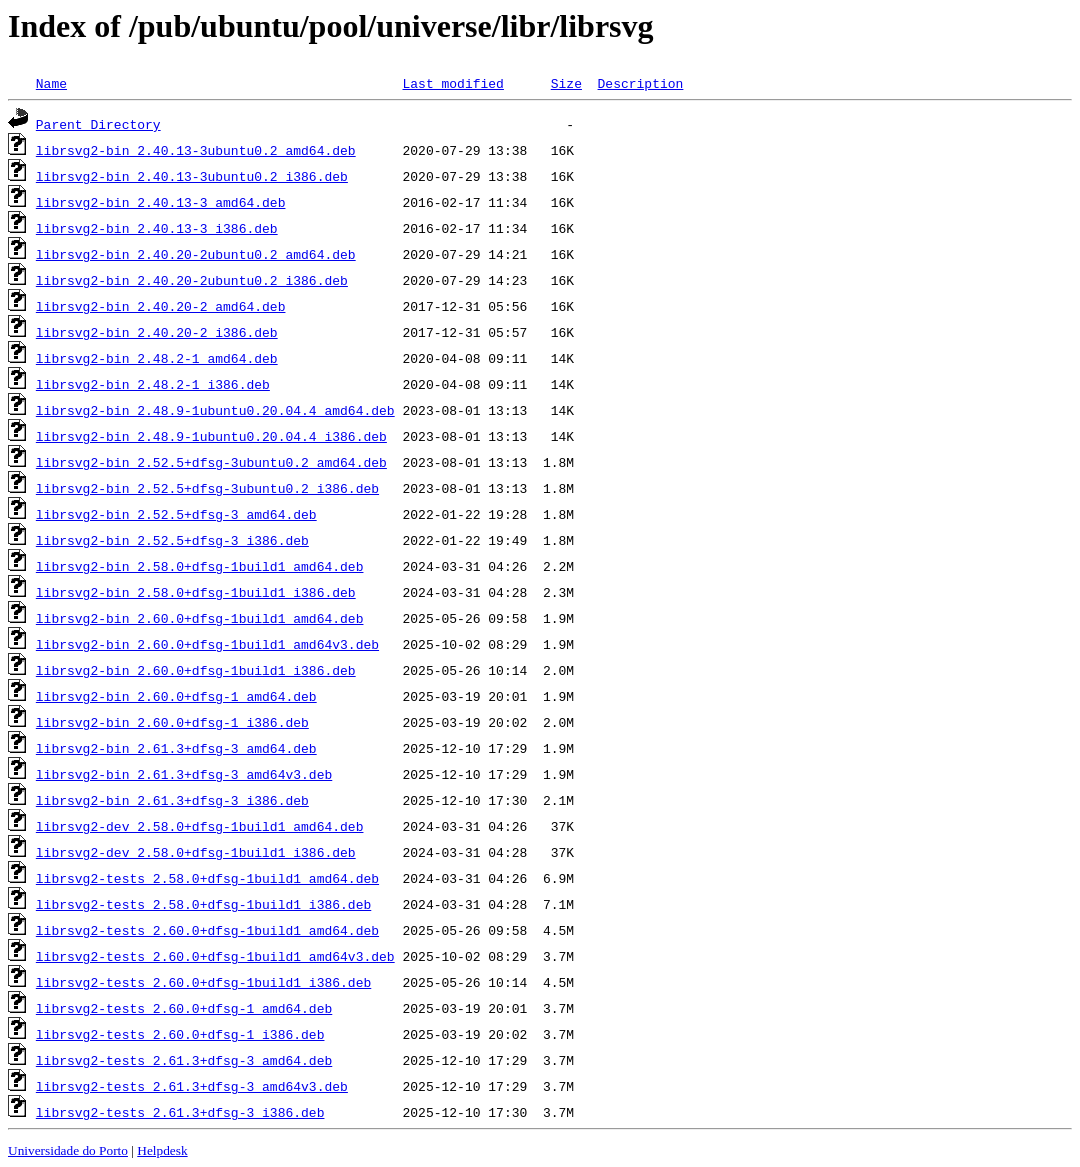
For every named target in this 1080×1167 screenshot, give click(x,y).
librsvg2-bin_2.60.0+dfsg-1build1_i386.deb (196, 670)
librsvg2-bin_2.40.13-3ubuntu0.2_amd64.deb (196, 150)
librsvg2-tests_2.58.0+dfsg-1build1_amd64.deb (207, 878)
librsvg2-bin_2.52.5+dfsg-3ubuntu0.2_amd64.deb (211, 462)
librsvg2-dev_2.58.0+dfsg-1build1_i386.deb (196, 852)
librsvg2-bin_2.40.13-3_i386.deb (157, 228)
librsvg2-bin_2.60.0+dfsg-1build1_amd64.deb (200, 618)
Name (51, 83)
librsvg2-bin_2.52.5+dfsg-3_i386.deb (172, 540)
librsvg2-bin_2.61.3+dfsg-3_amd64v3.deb (184, 774)
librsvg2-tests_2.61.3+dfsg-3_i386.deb (180, 1112)
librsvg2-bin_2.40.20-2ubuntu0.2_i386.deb (192, 280)
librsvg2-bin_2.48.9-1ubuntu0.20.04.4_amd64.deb (215, 410)
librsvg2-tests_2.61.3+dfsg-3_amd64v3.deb (192, 1086)
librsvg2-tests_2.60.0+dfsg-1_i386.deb (180, 1034)
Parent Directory (98, 124)
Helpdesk (162, 1150)
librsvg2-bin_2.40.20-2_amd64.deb (161, 306)
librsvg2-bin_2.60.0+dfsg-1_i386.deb (172, 722)
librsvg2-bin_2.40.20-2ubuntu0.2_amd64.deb (196, 254)
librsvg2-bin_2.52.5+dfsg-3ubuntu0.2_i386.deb (207, 488)
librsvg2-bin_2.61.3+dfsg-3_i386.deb (172, 800)
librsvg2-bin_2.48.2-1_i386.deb (153, 384)
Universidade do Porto (68, 1150)
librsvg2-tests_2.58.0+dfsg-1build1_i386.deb (203, 904)
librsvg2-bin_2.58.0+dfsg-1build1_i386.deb (196, 592)
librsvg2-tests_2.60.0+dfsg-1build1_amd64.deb (207, 930)
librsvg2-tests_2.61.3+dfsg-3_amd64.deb (184, 1060)
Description (640, 83)
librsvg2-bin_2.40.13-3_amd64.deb (161, 202)
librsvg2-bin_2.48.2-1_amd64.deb (157, 358)
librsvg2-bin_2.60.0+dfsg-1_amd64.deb (176, 696)
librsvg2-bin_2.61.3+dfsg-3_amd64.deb (176, 748)
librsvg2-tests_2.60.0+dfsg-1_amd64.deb (184, 1008)
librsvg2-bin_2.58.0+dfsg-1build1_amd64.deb (200, 566)
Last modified (452, 83)
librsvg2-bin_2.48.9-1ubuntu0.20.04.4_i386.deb (211, 436)
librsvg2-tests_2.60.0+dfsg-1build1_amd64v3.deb (215, 956)
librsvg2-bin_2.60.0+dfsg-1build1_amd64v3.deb (207, 644)
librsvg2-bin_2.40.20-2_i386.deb (157, 332)
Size (566, 83)
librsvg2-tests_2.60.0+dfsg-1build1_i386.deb (203, 982)
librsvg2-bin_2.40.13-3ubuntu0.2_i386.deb (192, 176)
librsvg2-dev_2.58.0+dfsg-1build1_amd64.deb (200, 826)
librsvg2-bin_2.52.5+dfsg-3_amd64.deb (176, 514)
